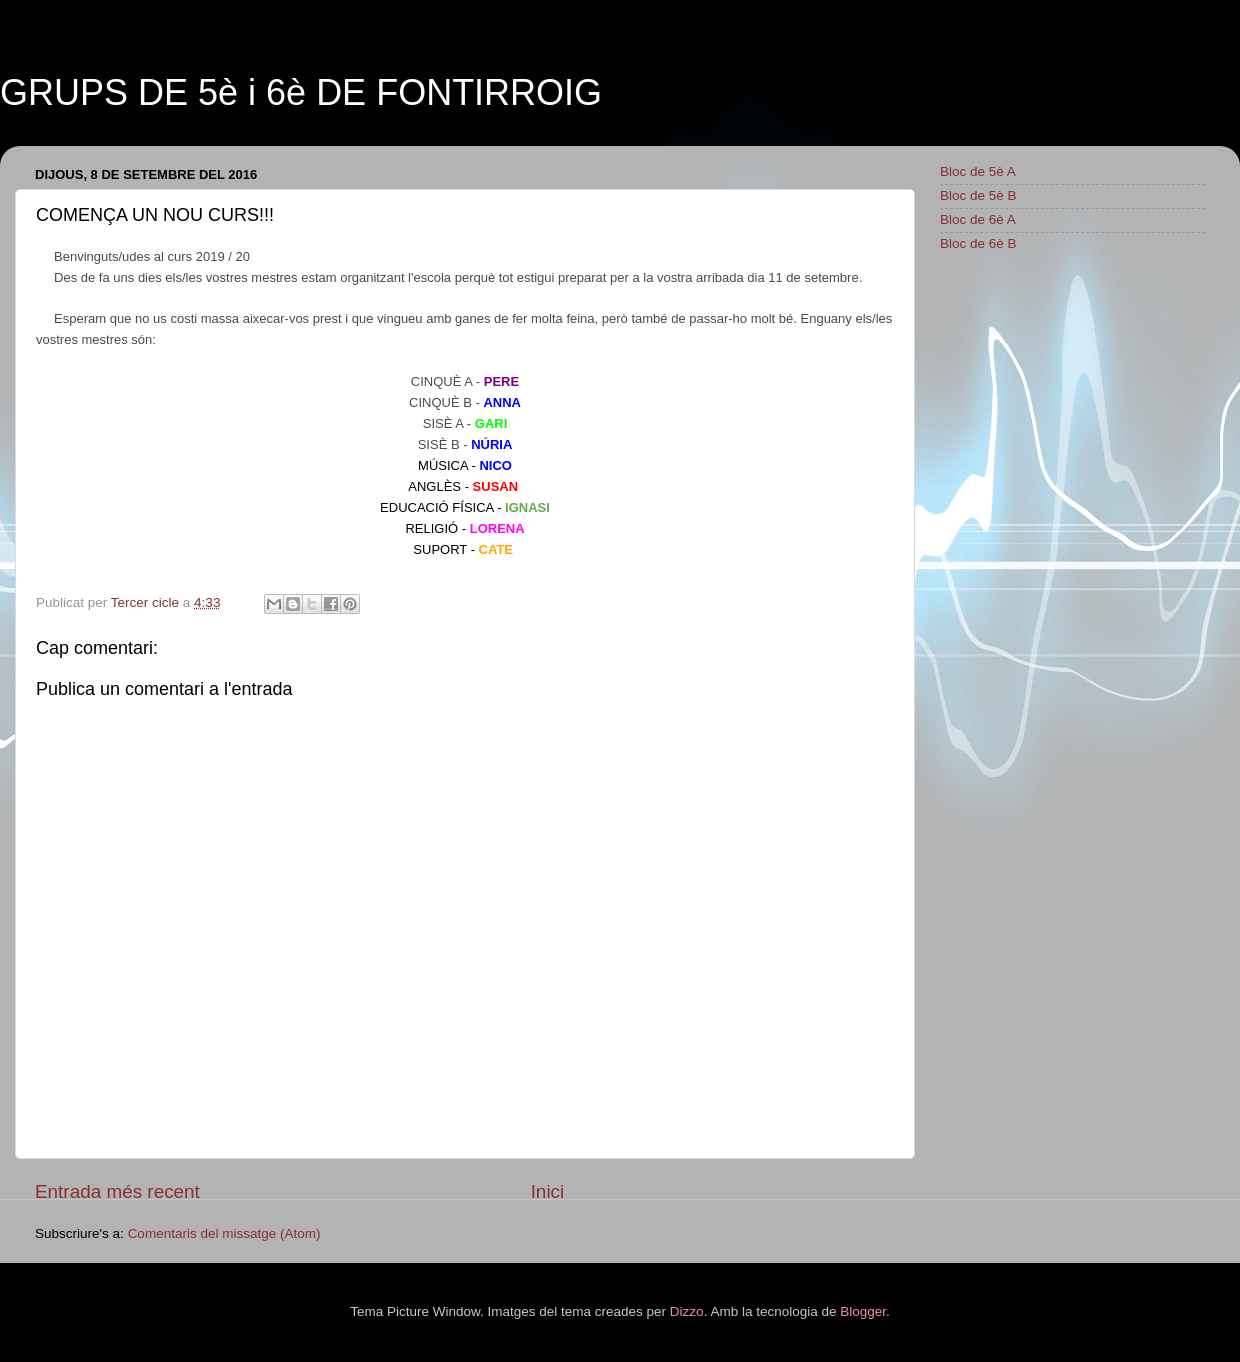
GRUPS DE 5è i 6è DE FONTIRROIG (301, 92)
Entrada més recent (117, 1191)
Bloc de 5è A (978, 171)
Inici (548, 1191)
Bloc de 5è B (978, 195)
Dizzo (687, 1311)
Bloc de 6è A (978, 219)
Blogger (863, 1311)
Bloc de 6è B (978, 243)
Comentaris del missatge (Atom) (224, 1233)
